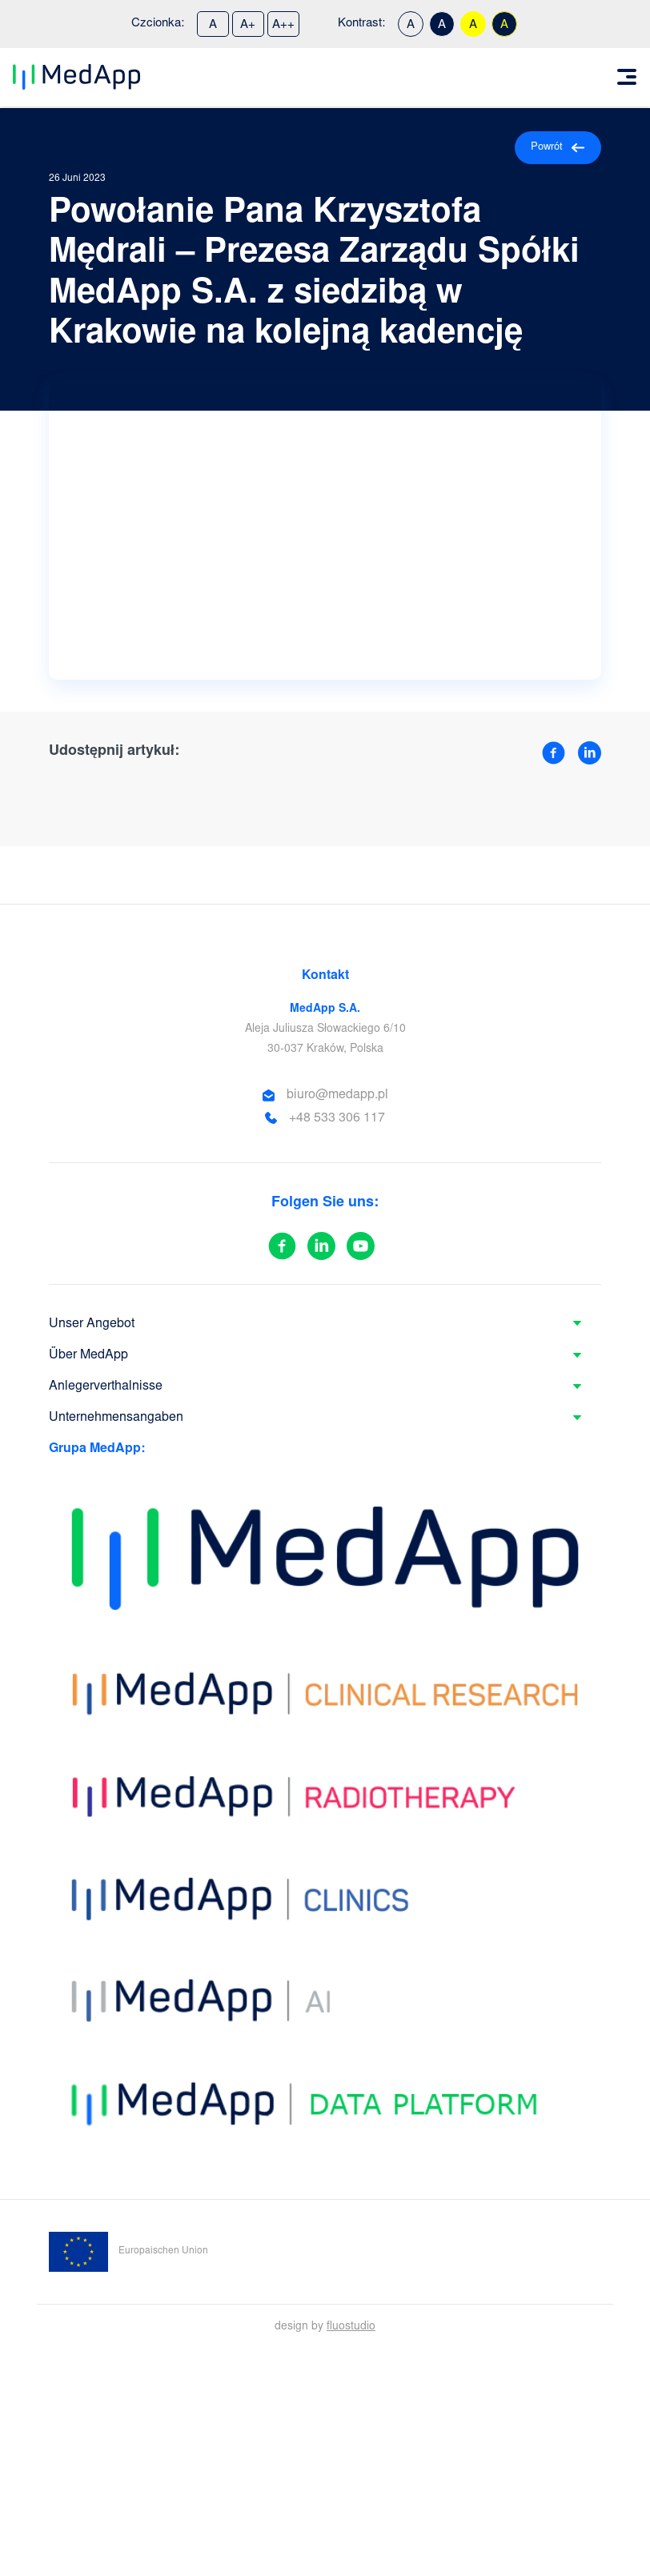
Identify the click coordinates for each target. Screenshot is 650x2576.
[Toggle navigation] (626, 77)
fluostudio (351, 2327)
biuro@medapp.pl (337, 1095)
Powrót (558, 147)
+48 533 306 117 (337, 1118)
